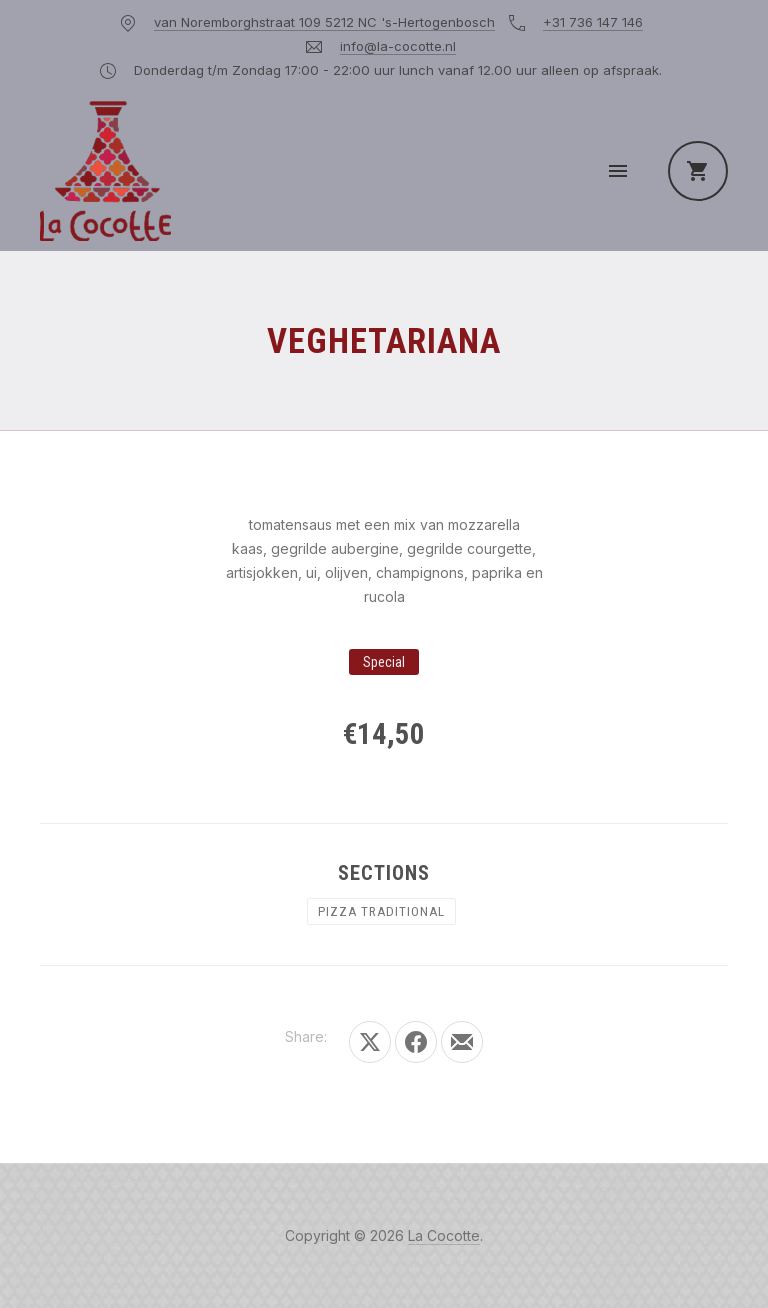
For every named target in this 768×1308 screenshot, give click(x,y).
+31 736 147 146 (593, 22)
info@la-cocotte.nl (398, 46)
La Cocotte (444, 1235)
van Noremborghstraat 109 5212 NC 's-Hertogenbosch (324, 22)
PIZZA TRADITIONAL (381, 911)
